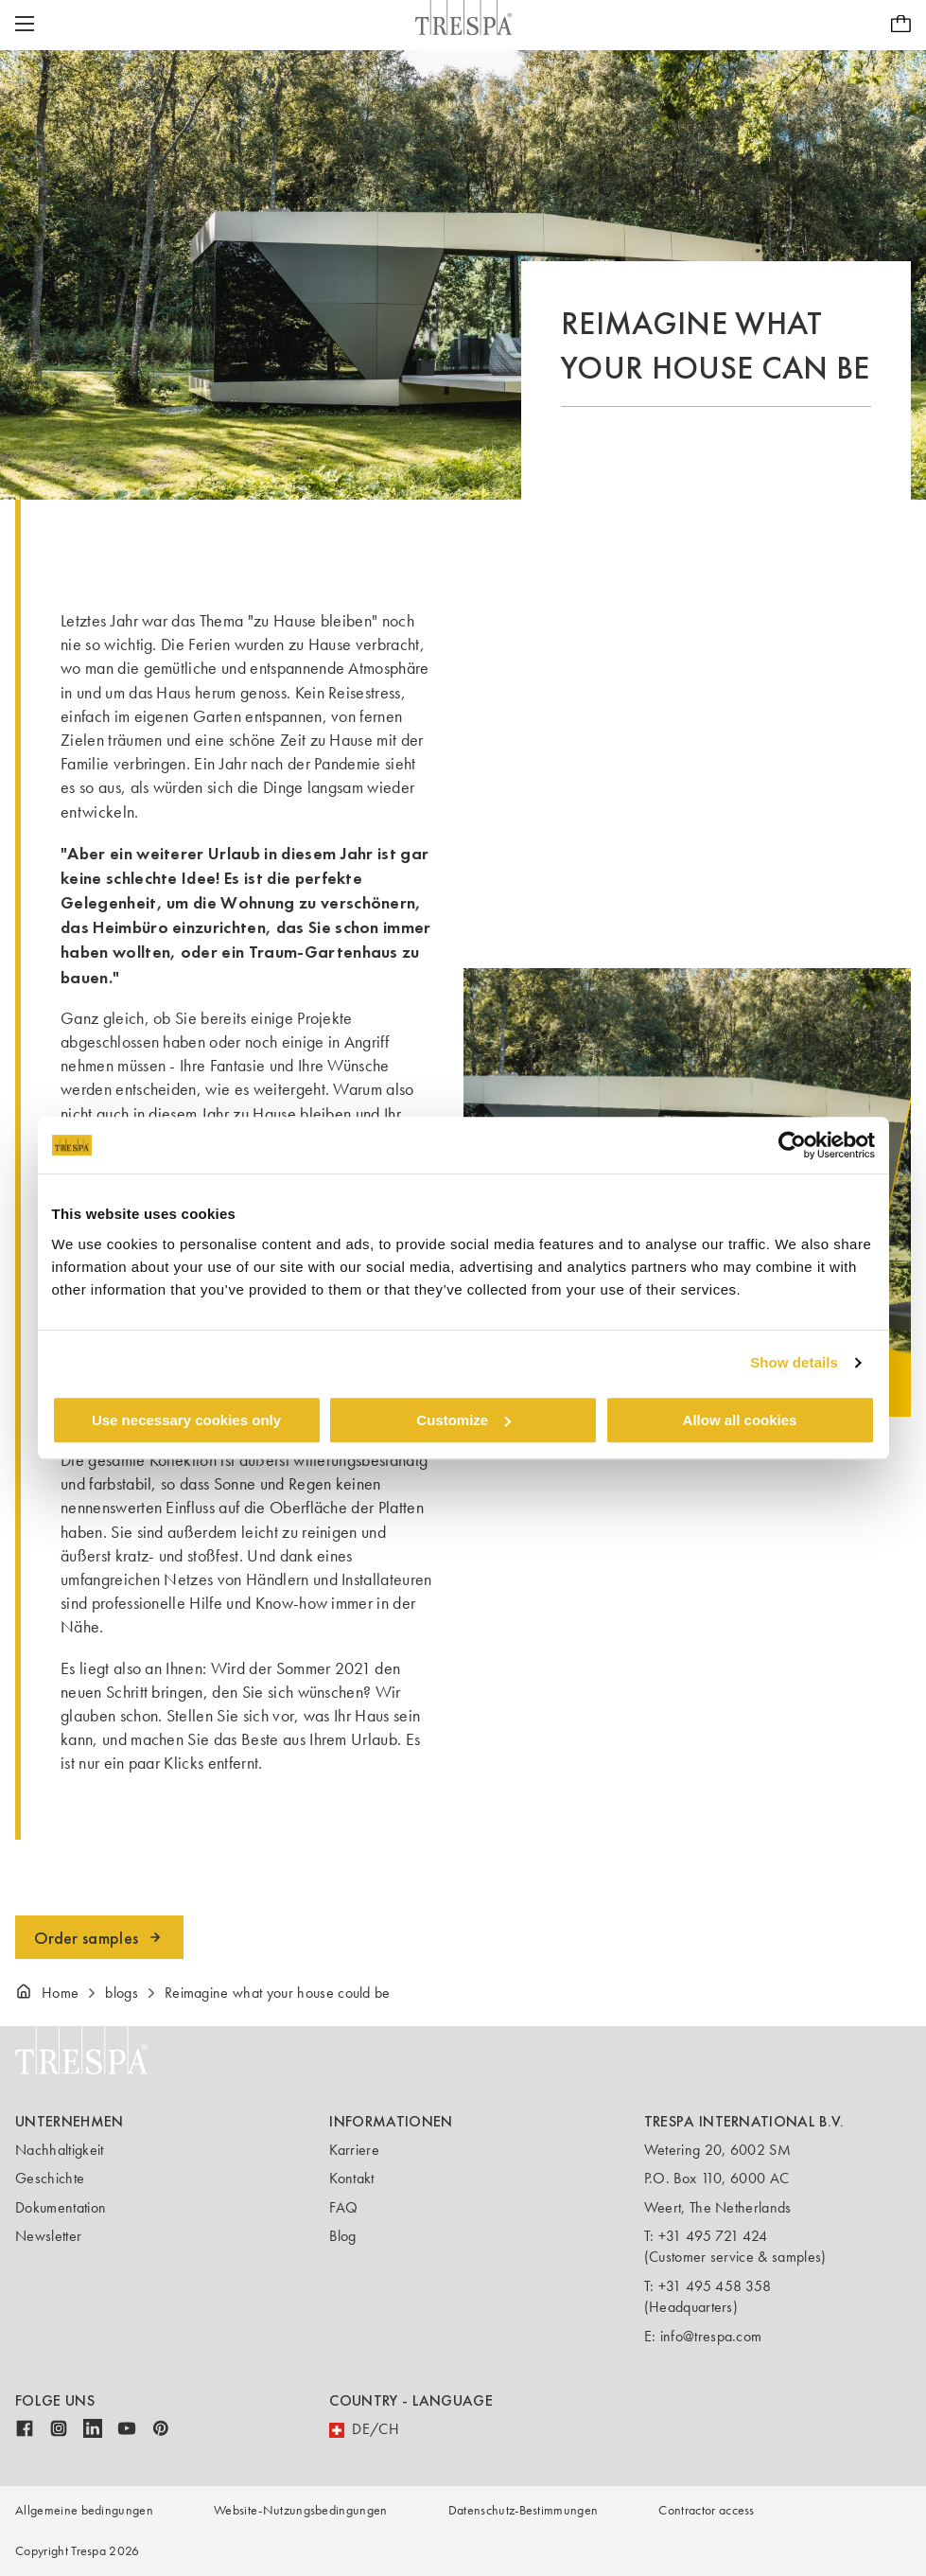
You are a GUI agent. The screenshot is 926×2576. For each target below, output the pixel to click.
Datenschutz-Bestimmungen (523, 2510)
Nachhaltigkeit (59, 2150)
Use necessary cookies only (186, 1420)
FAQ (343, 2207)
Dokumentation (60, 2207)
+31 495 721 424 (713, 2236)
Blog (342, 2236)
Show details (794, 1362)
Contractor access (706, 2510)
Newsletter (48, 2236)
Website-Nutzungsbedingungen (301, 2510)
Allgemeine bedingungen (84, 2510)
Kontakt (351, 2178)
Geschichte (49, 2178)
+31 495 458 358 (715, 2286)
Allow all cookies (740, 1420)
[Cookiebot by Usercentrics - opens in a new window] (792, 1145)
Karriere (354, 2150)
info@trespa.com (711, 2336)
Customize (463, 1420)
